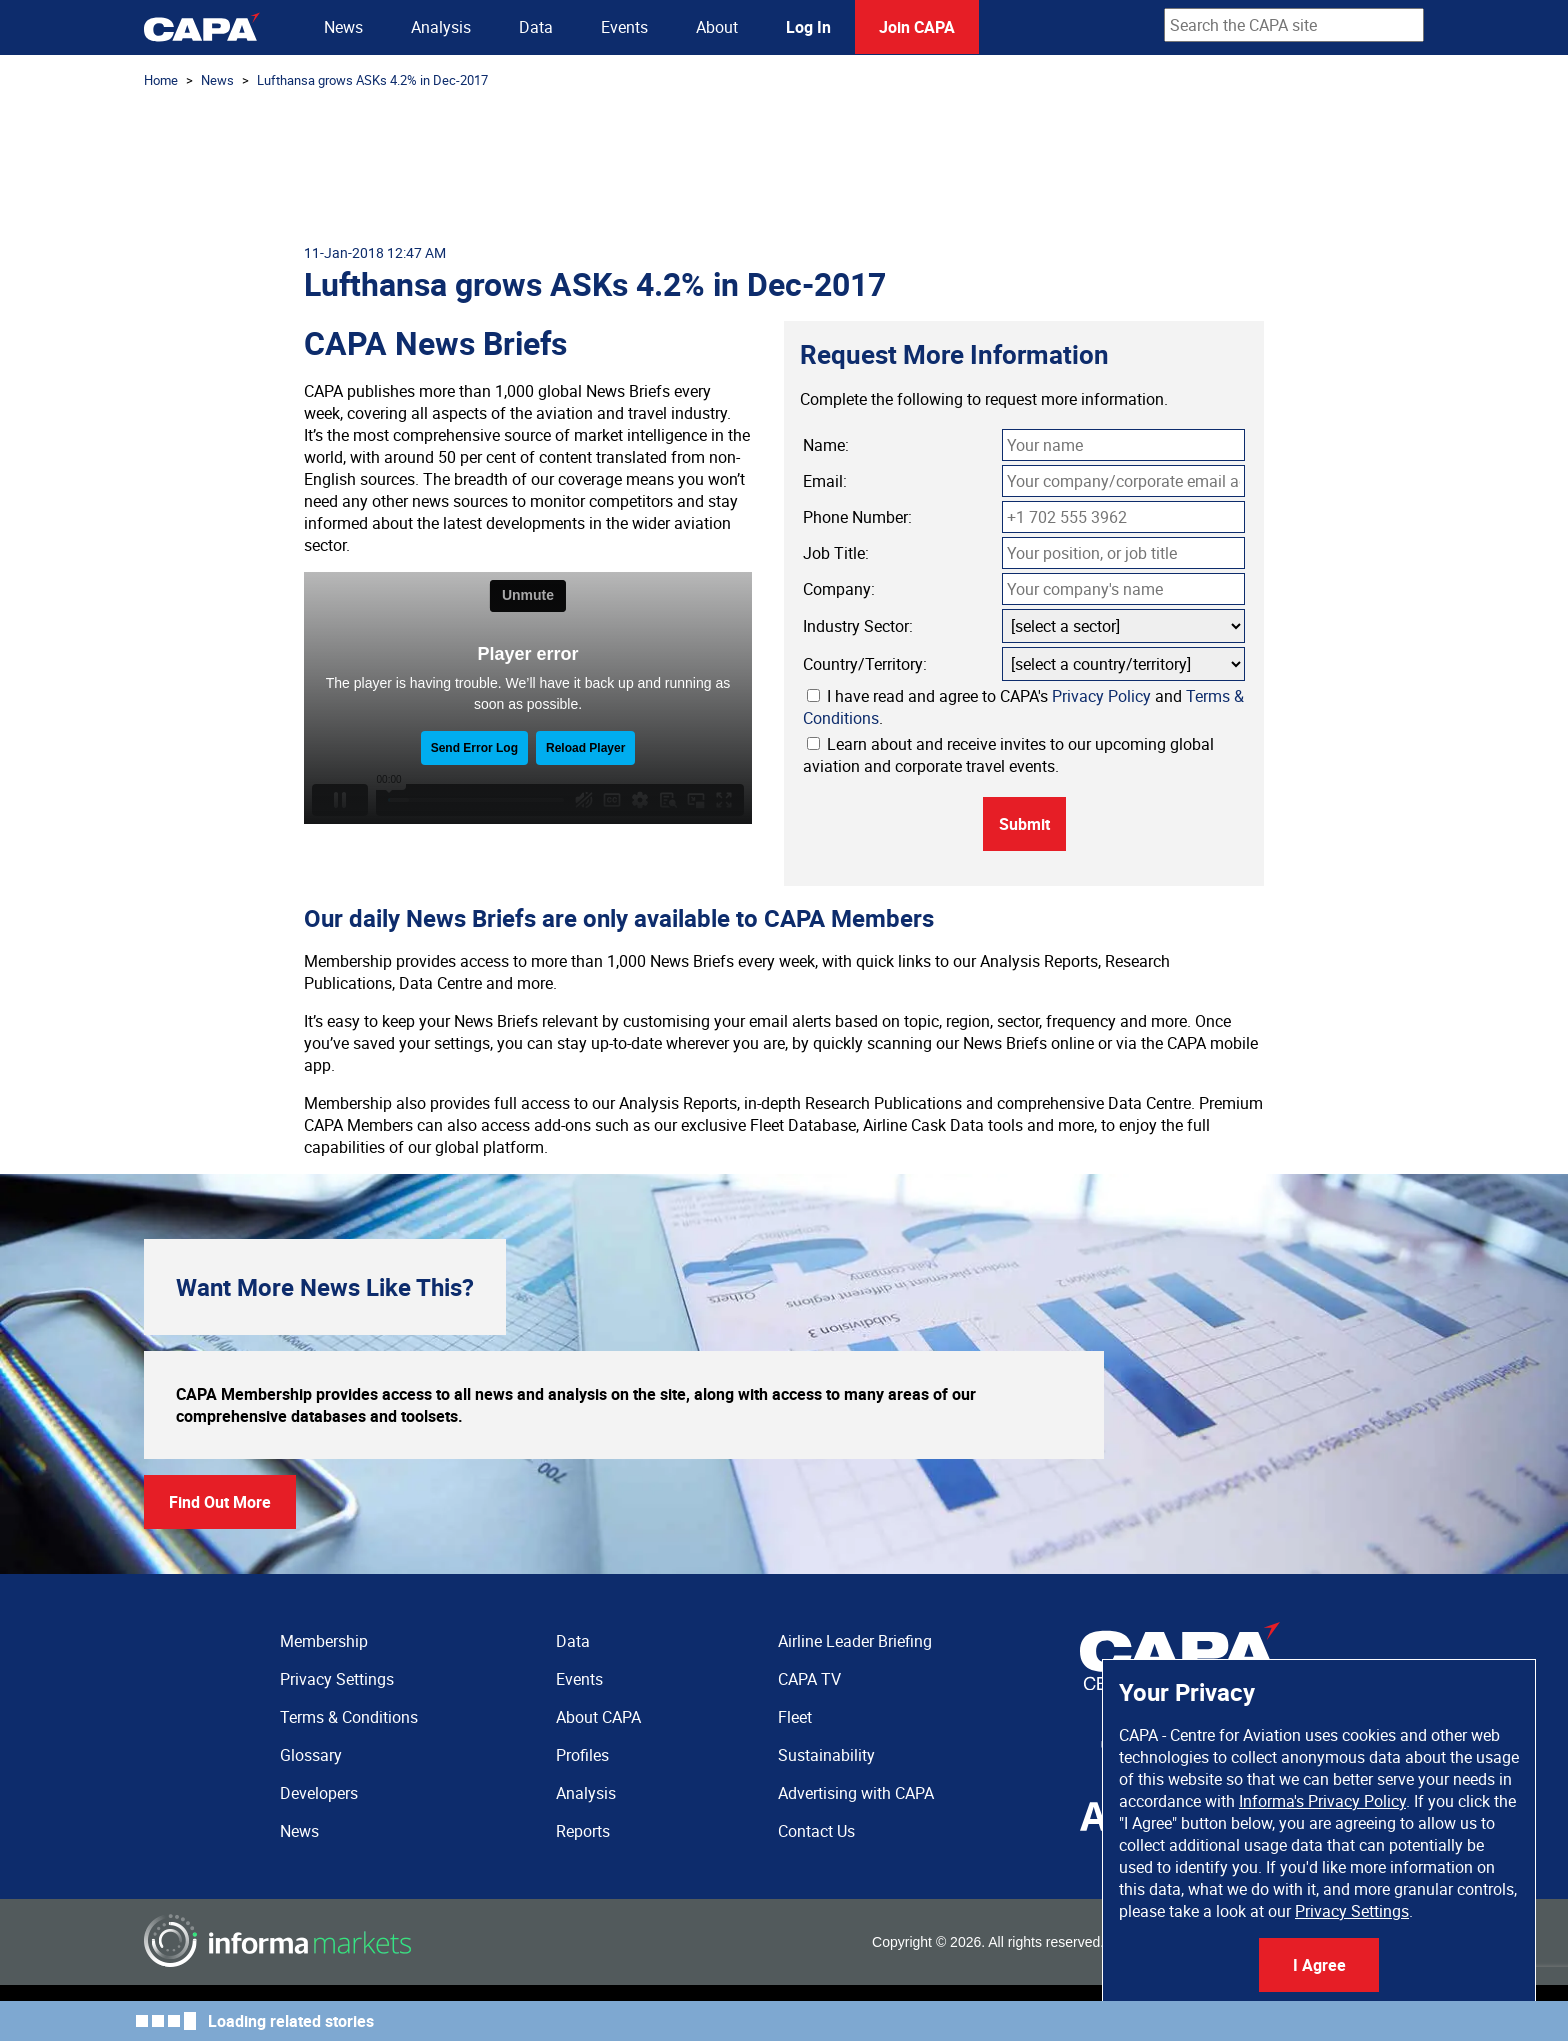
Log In (808, 27)
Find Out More (220, 1502)
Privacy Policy (1101, 696)
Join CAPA (917, 27)
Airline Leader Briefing (855, 1641)
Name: (826, 445)
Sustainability (826, 1755)
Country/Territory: (865, 664)
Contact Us (816, 1831)
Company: (839, 589)
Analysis (441, 27)
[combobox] (1294, 25)
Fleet (795, 1717)
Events (624, 27)
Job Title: (836, 553)
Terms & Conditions (349, 1717)
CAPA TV (809, 1679)
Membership (324, 1641)
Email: (825, 481)
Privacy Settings (1352, 1911)
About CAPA (598, 1717)
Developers (319, 1793)
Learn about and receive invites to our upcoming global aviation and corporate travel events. (1008, 755)
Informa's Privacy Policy (1322, 1801)
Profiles (582, 1755)
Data (536, 27)
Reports (583, 1831)
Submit (1024, 824)
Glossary (311, 1755)
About (717, 27)
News (343, 27)
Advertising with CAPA (856, 1793)
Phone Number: (857, 517)
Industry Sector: (858, 626)
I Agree (1319, 1965)
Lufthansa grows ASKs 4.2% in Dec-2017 (372, 80)
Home (161, 80)
